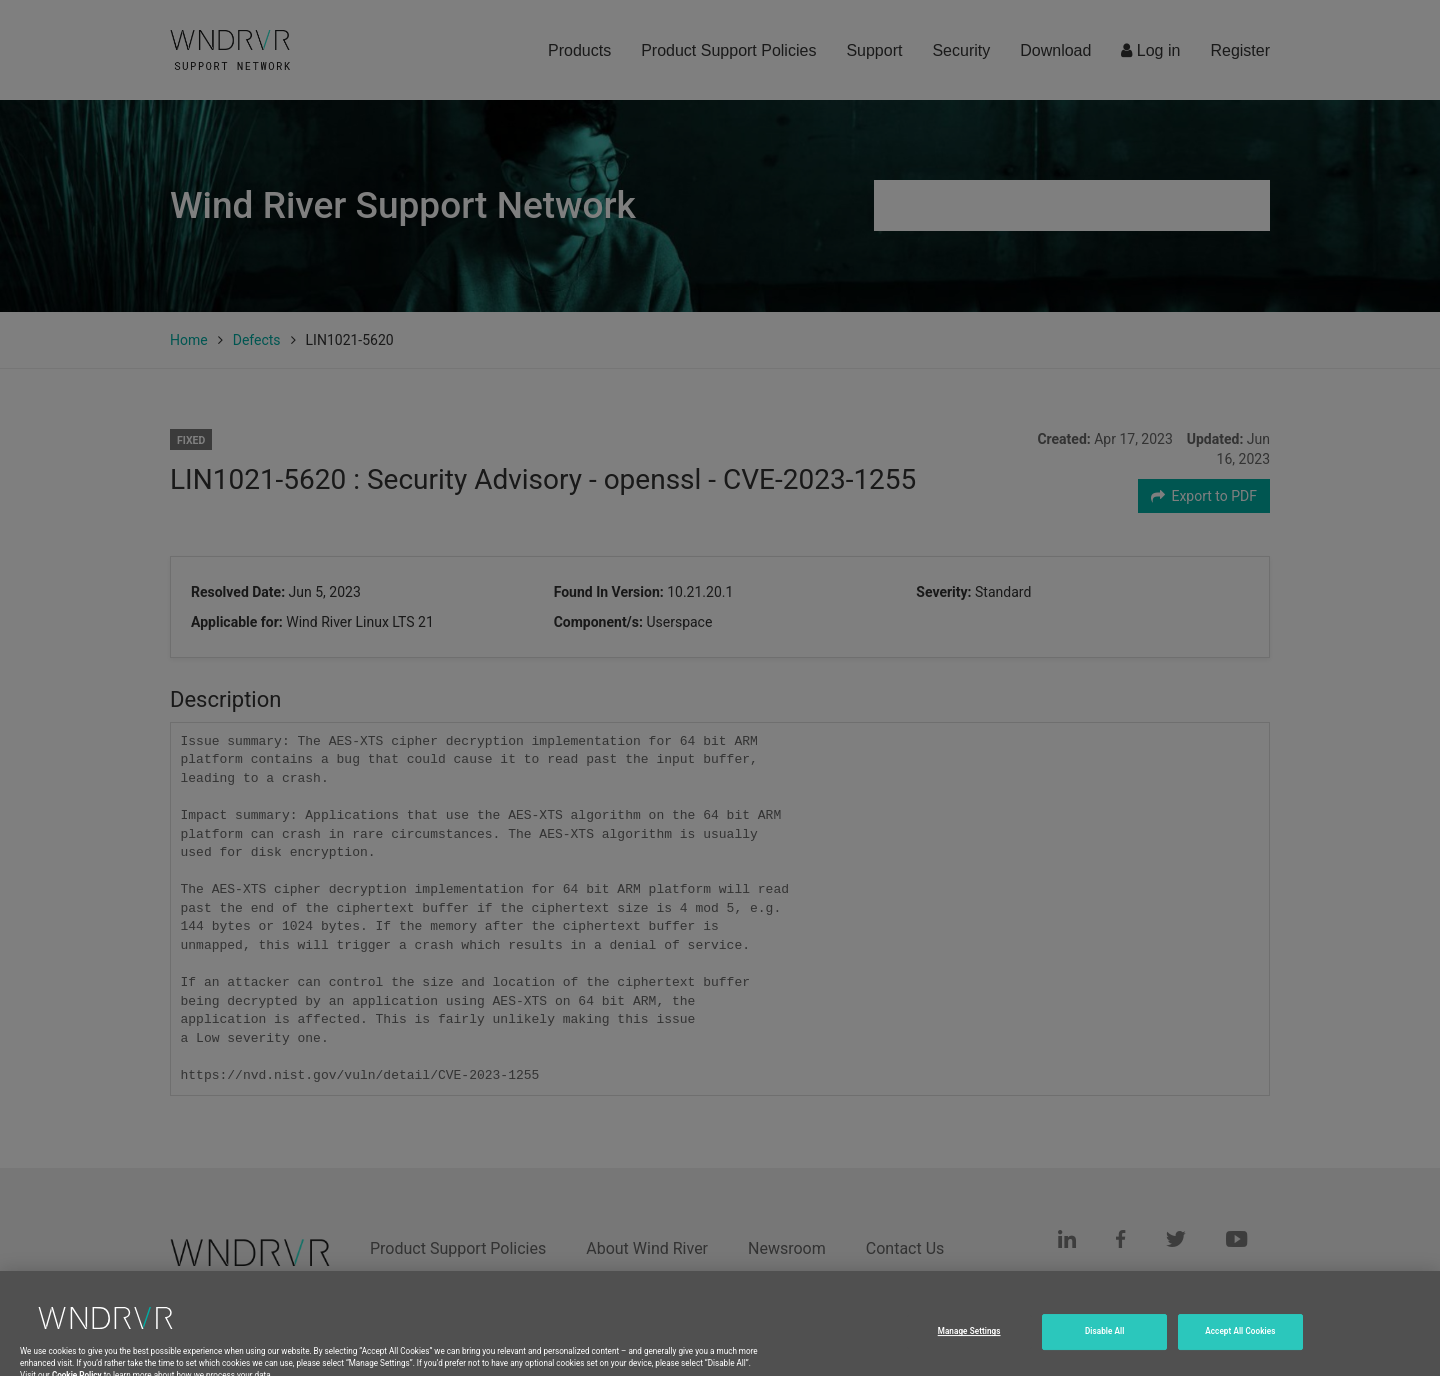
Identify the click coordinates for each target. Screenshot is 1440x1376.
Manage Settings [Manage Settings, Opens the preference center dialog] (969, 1343)
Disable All (1105, 1343)
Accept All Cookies (1240, 1343)
